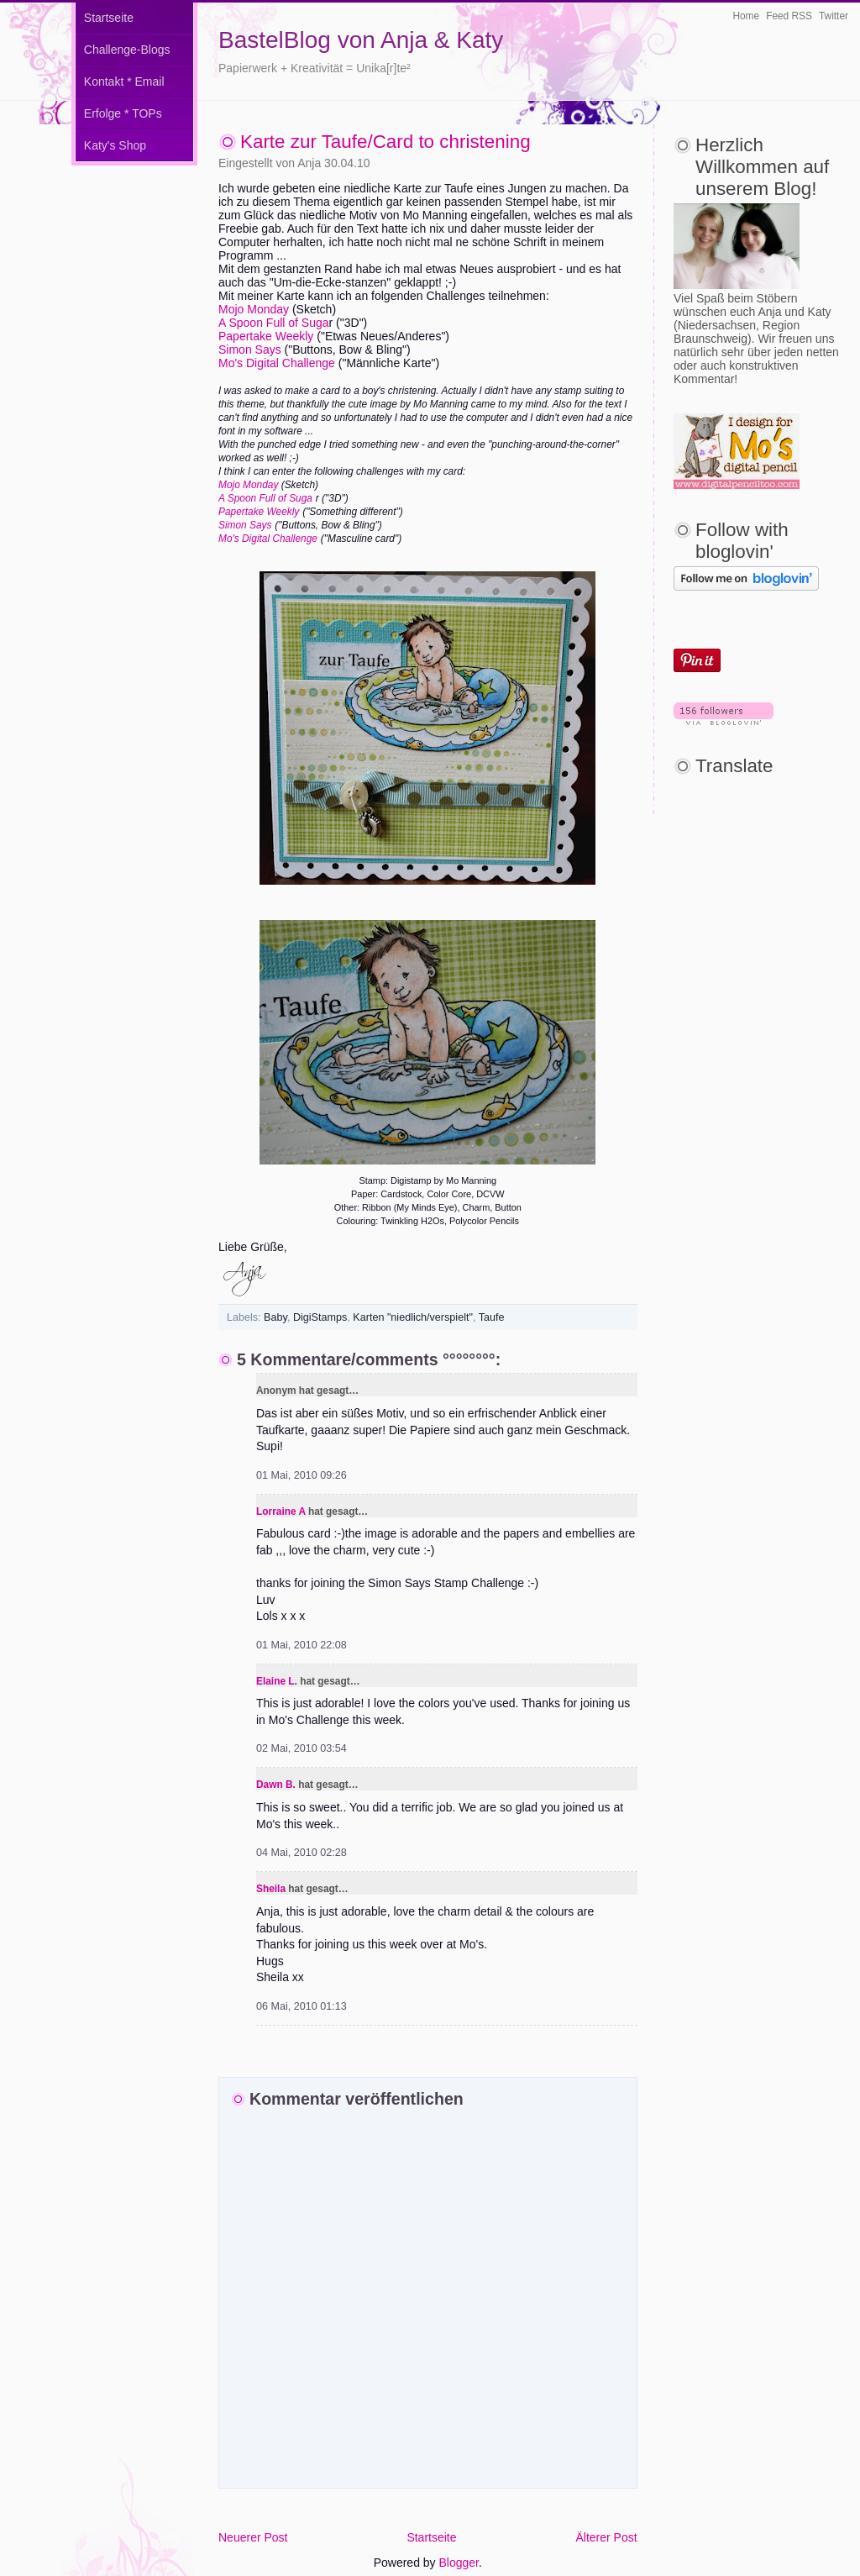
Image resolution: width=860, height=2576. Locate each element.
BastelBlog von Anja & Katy (360, 40)
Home (745, 16)
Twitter (833, 16)
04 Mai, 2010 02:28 (301, 1852)
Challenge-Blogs (127, 49)
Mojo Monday (253, 309)
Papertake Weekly (265, 336)
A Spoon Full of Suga (273, 322)
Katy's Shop (115, 145)
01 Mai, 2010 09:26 (301, 1475)
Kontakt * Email (124, 81)
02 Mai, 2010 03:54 (301, 1748)
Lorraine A (281, 1511)
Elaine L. (276, 1681)
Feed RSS (789, 16)
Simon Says (249, 349)
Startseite (109, 17)
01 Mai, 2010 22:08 (301, 1645)
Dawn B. (276, 1784)
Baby (275, 1317)
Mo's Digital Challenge (276, 363)
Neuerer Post (252, 2537)
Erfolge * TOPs (123, 113)
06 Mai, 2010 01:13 (301, 2006)
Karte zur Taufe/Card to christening (385, 141)
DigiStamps (320, 1317)
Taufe (492, 1317)
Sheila (271, 1889)
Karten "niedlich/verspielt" (413, 1317)
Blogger (459, 2562)
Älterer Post (606, 2537)
